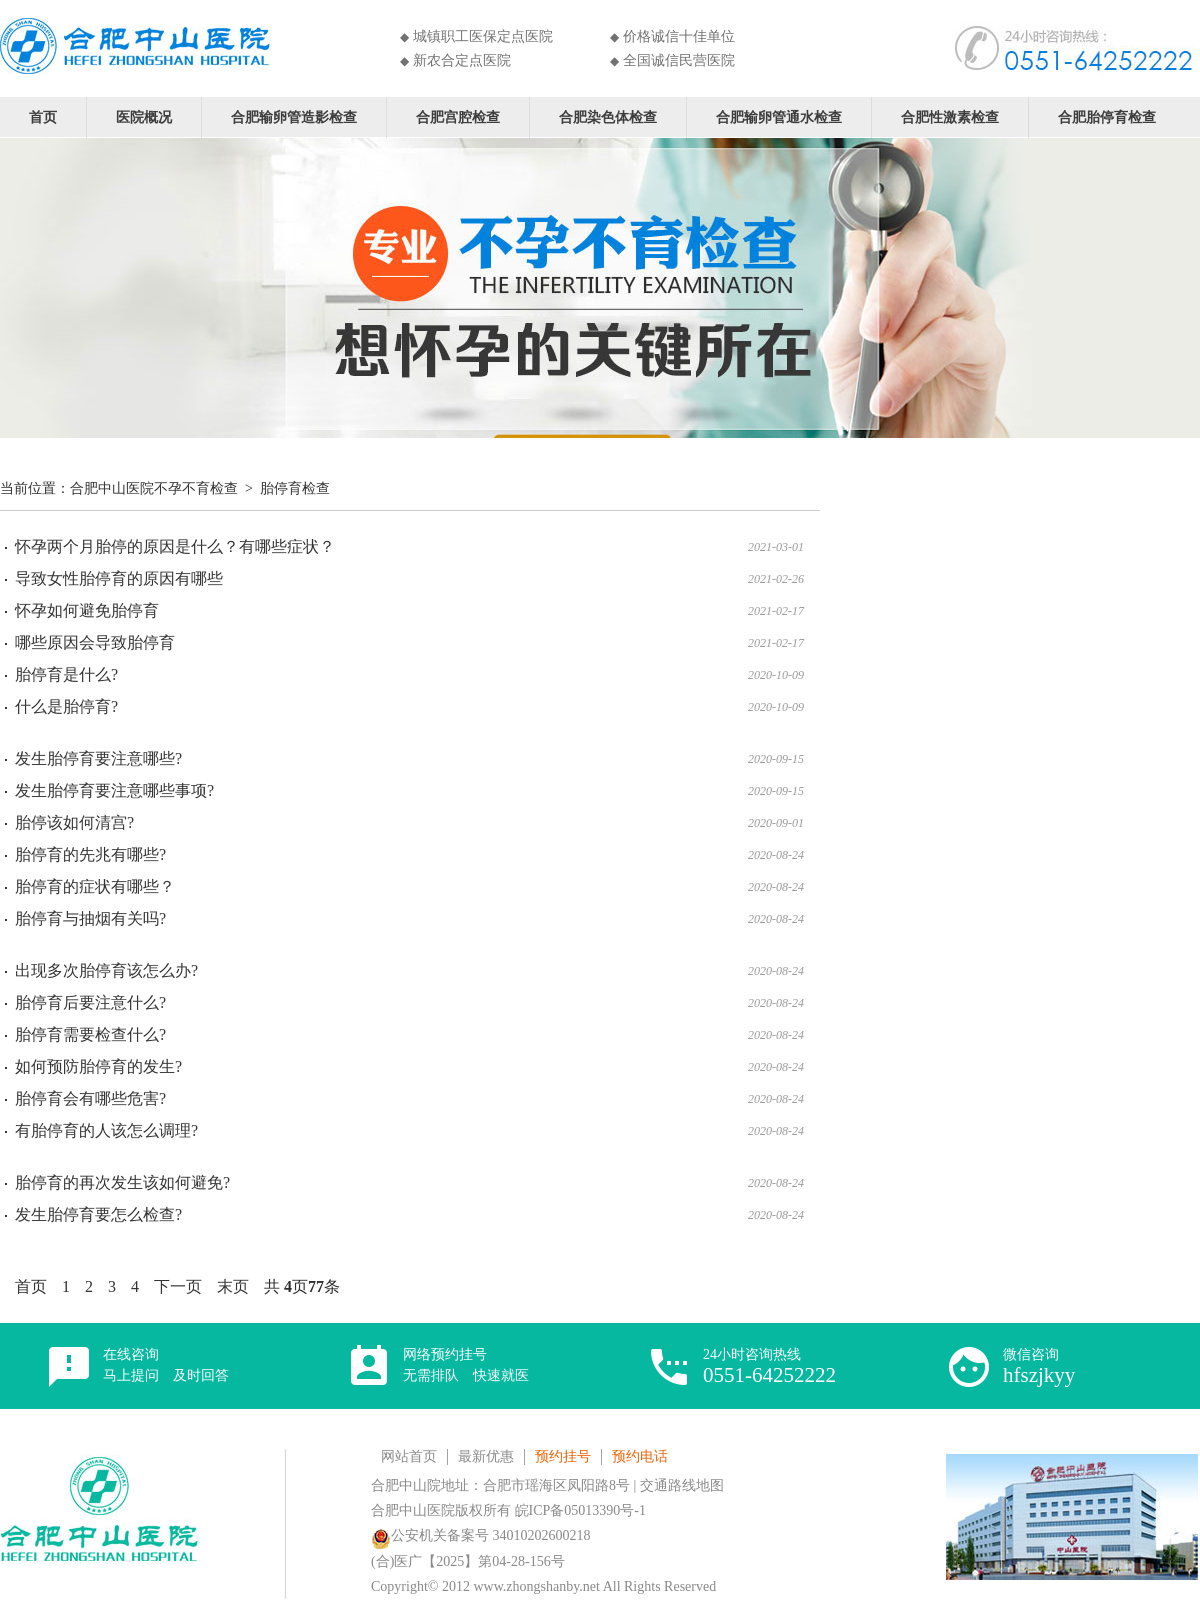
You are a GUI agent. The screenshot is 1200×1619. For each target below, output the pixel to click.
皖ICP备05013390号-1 (580, 1510)
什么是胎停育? (66, 706)
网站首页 (409, 1456)
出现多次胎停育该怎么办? (106, 970)
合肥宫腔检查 (458, 116)
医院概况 (144, 116)
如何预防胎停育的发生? (98, 1066)
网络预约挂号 (466, 1365)
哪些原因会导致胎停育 (95, 642)
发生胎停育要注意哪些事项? (114, 790)
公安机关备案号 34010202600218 (481, 1535)
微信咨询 (1039, 1366)
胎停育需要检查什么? (90, 1034)
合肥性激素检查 (950, 116)
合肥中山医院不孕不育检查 (154, 488)
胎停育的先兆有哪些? (90, 854)
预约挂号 (563, 1456)
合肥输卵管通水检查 (779, 116)
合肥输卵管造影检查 (294, 116)
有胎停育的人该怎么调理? (106, 1130)
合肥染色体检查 (608, 116)
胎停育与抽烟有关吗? (90, 918)
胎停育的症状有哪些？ (95, 886)
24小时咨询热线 (769, 1366)
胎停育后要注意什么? (90, 1002)
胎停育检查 (295, 488)
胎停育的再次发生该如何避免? (122, 1182)
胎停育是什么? (66, 674)
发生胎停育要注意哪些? (98, 758)
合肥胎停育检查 (1107, 116)
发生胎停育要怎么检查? (98, 1214)
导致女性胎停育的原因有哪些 (119, 578)
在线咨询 (166, 1365)
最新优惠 (486, 1456)
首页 (43, 116)
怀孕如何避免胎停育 (87, 610)
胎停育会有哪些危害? (90, 1098)
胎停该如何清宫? (74, 822)
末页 (233, 1286)
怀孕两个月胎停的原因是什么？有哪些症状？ (175, 546)
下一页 (178, 1286)
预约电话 (640, 1456)
